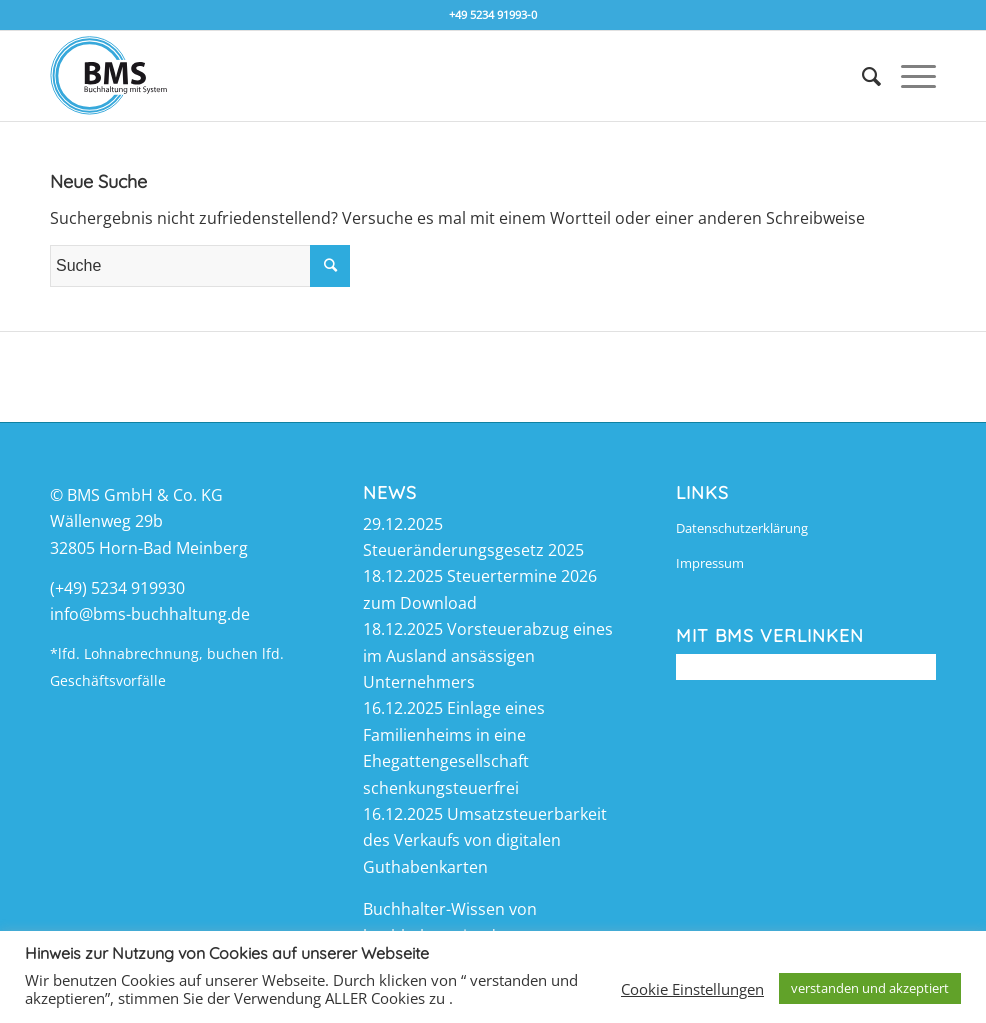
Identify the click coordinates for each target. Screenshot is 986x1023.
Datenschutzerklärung (742, 528)
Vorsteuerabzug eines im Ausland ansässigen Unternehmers (488, 655)
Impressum (710, 563)
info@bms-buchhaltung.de (150, 614)
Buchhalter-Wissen (434, 909)
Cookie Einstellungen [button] (692, 989)
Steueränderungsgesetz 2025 (473, 550)
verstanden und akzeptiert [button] (870, 988)
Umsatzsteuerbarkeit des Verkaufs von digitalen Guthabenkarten (485, 840)
